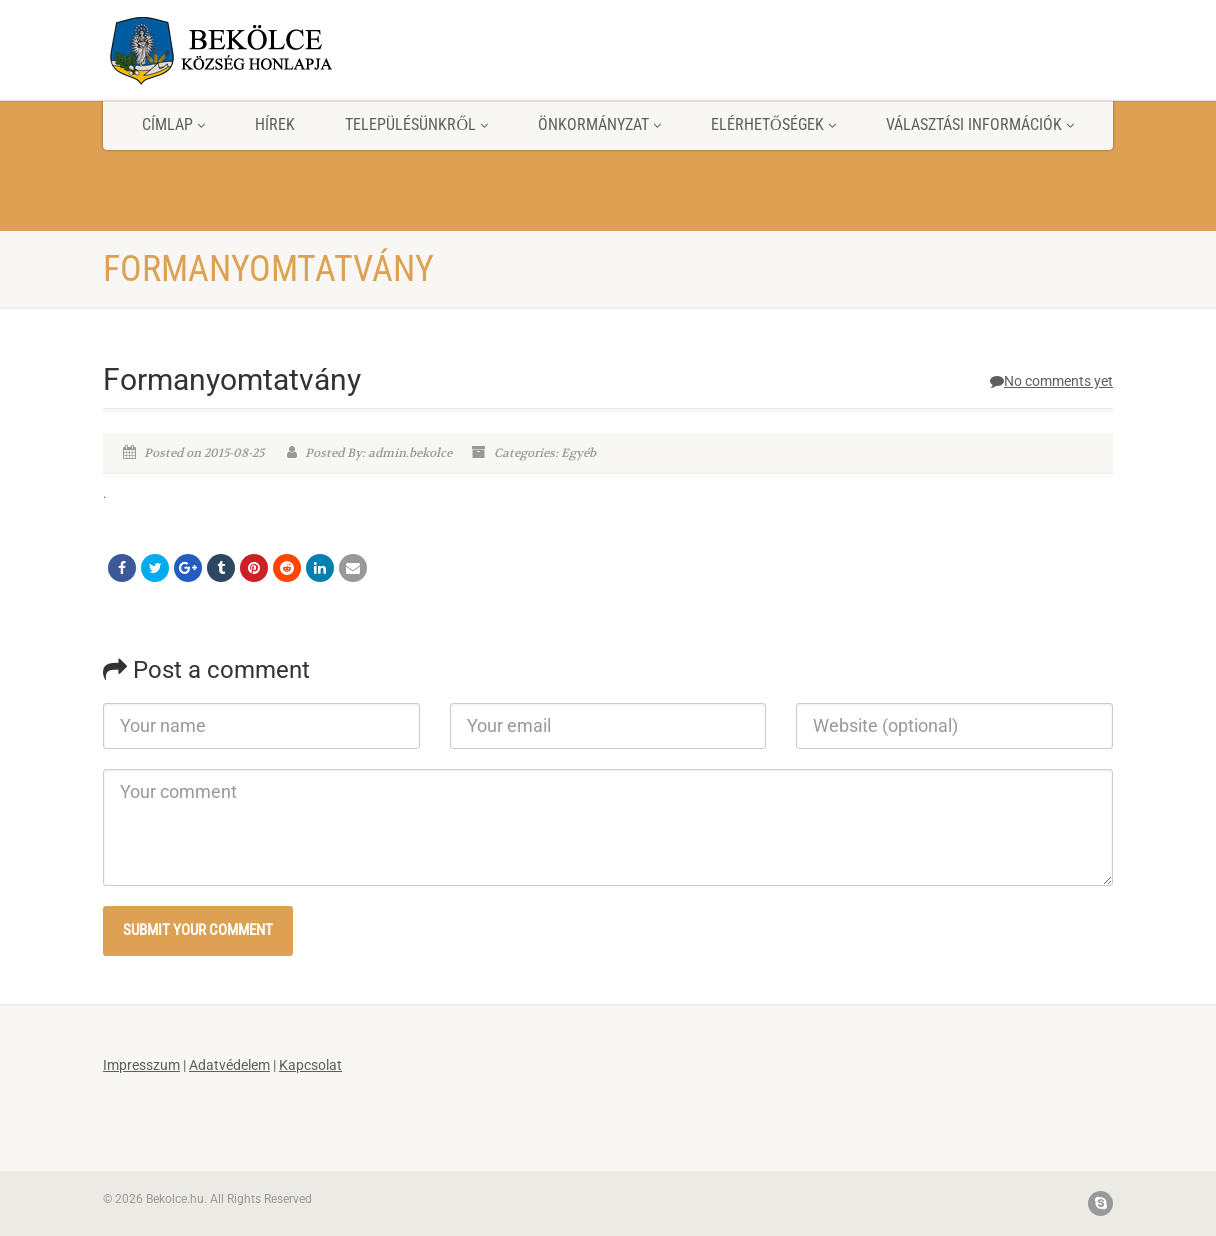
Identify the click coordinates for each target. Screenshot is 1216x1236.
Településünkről (416, 124)
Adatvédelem (229, 1065)
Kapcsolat (310, 1065)
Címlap (173, 124)
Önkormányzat (599, 124)
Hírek (275, 124)
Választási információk (980, 124)
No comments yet (1051, 381)
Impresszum (141, 1065)
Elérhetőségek (773, 124)
